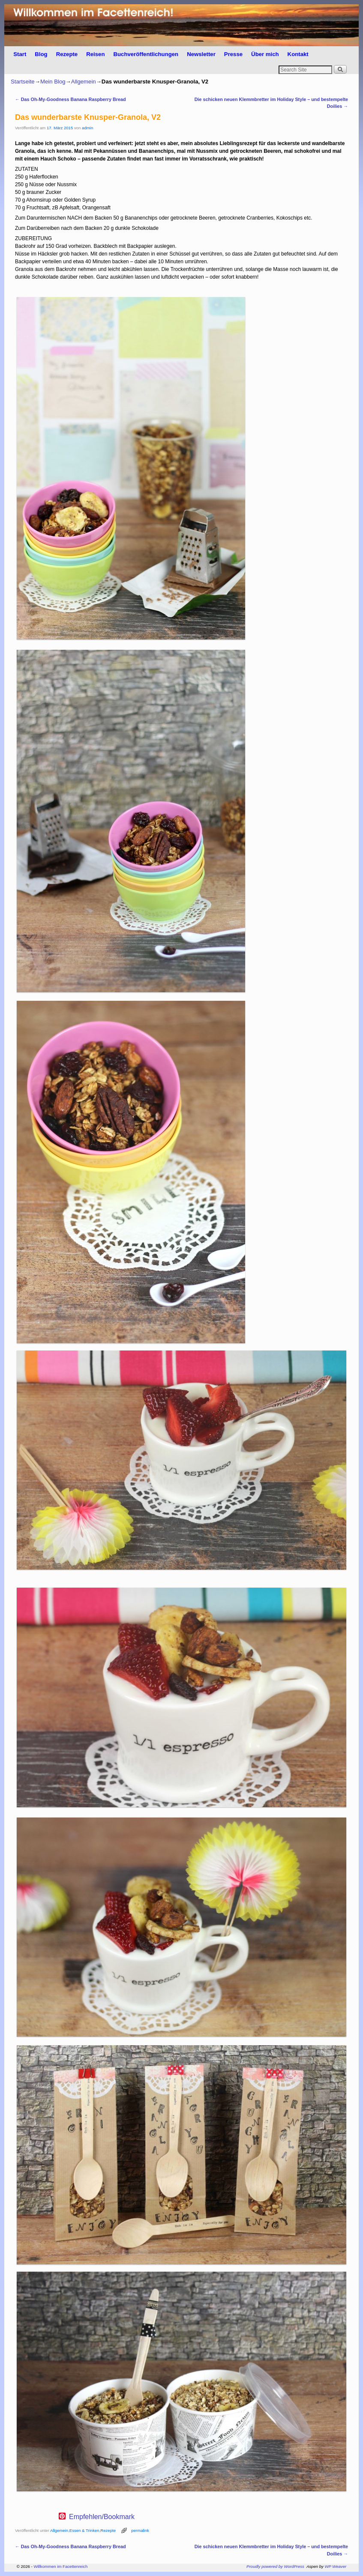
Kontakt (298, 54)
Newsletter (201, 54)
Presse (233, 54)
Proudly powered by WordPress (275, 2566)
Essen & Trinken (84, 2530)
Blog (41, 54)
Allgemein (83, 81)
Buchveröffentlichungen (145, 54)
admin (87, 127)
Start (19, 54)
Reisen (95, 54)
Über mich (265, 54)
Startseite (23, 81)
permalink (140, 2530)
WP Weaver (336, 2566)
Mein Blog (53, 81)
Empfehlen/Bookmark (102, 2517)
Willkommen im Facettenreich (60, 2566)
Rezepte (67, 54)
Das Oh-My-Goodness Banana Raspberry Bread (70, 99)
